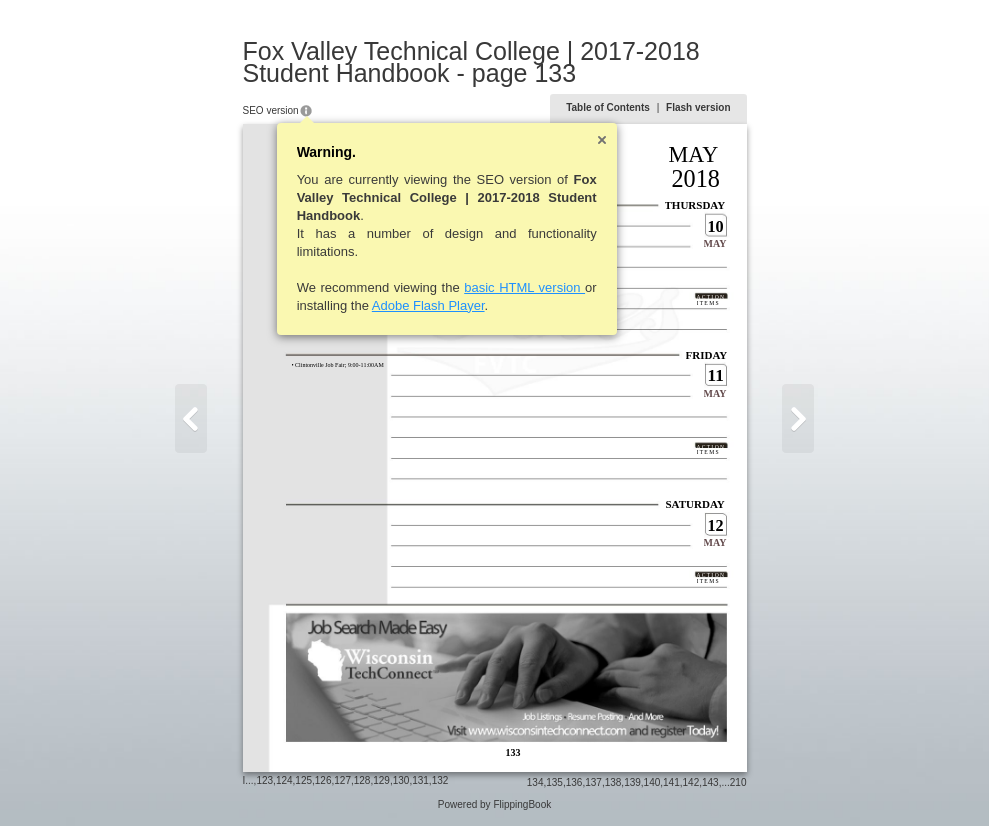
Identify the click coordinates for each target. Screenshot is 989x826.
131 (420, 780)
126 (323, 780)
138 (613, 782)
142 (691, 782)
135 (554, 782)
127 (342, 780)
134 (535, 782)
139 (632, 782)
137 (593, 782)
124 (284, 780)
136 (574, 782)
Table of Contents (608, 107)
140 (652, 782)
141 (671, 782)
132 (440, 780)
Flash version (698, 107)
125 (303, 780)
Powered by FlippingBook (494, 804)
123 (264, 780)
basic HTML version (524, 287)
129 (381, 780)
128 (362, 780)
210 (738, 782)
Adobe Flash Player (428, 305)
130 (401, 780)
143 (710, 782)
